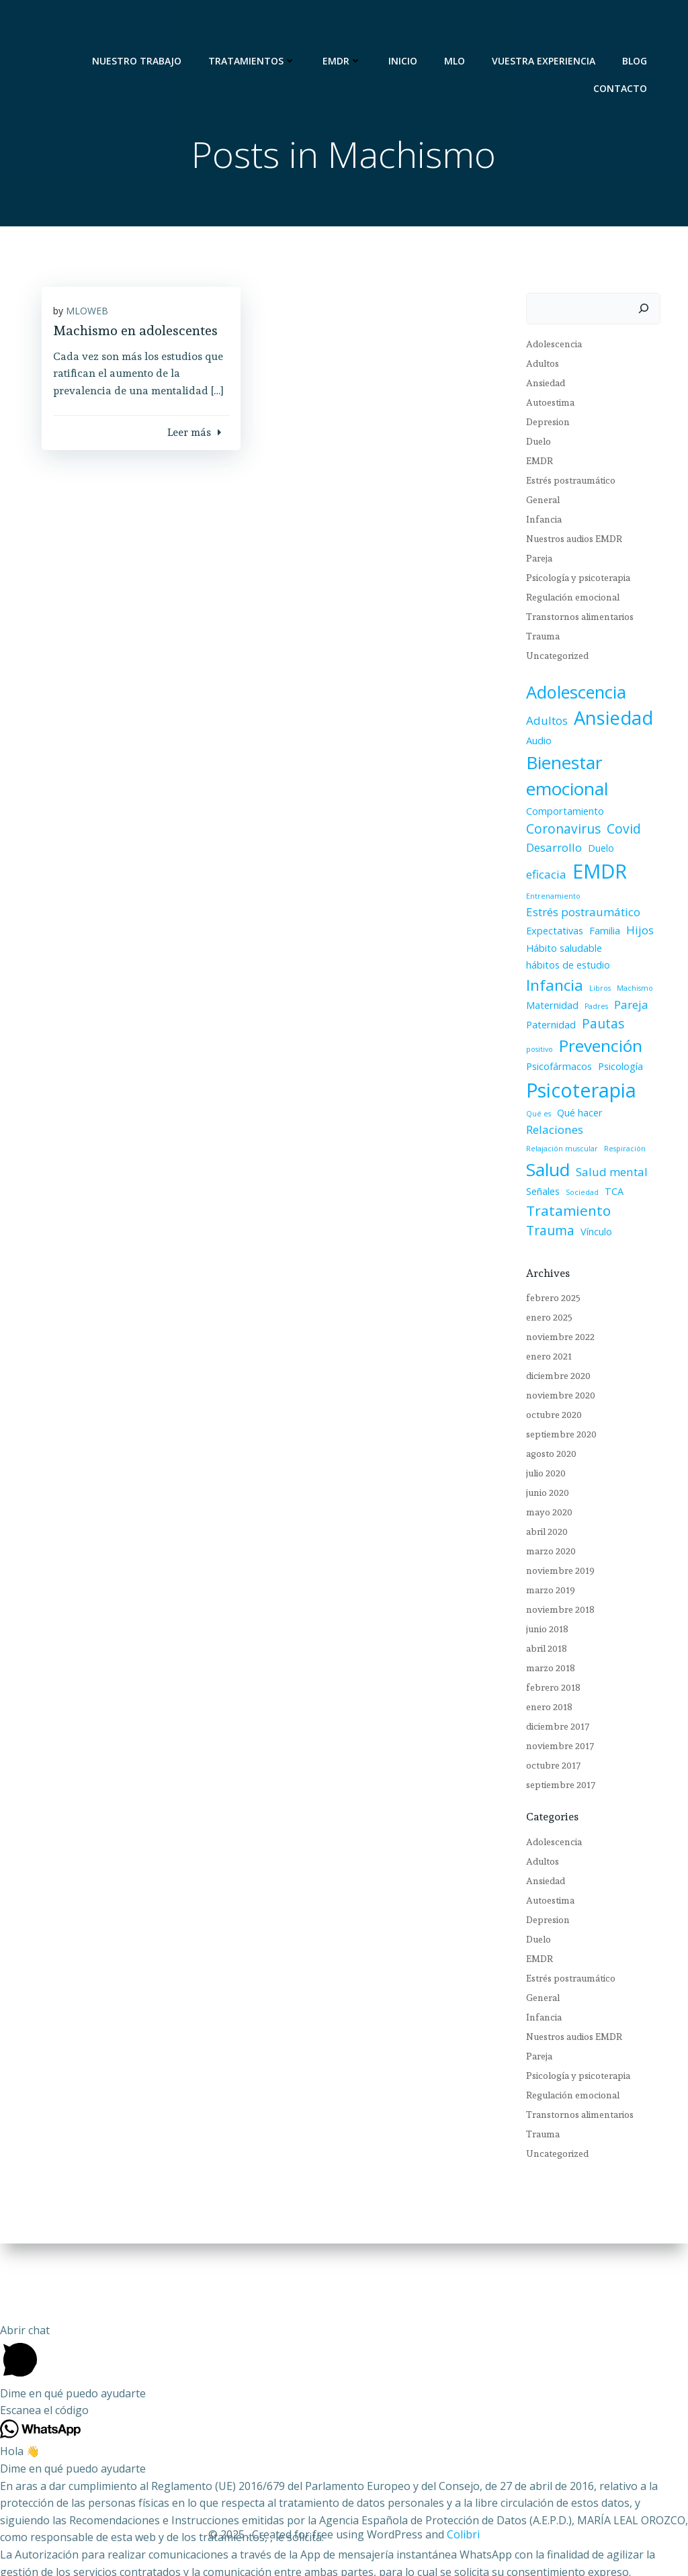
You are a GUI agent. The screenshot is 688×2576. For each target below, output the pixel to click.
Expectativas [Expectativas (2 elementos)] (549, 916)
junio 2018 (542, 1596)
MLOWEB (96, 324)
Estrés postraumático (565, 483)
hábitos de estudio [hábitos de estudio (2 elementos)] (563, 950)
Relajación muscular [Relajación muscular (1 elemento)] (557, 1117)
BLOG (640, 27)
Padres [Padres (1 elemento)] (591, 992)
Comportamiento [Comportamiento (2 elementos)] (560, 813)
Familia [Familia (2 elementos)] (599, 916)
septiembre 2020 (556, 1401)
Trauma (537, 639)
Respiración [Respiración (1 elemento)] (619, 1117)
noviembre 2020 (555, 1362)
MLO (460, 27)
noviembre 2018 (555, 1576)
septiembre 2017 (555, 1751)
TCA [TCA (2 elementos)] (608, 1160)
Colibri (463, 2535)
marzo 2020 (545, 1518)
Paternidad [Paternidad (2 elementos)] (545, 1010)
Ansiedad (540, 386)
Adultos (537, 366)
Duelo (533, 444)
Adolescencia (548, 347)
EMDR (348, 27)
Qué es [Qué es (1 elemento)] (649, 1080)
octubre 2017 (548, 1732)
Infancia (538, 522)
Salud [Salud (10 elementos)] (542, 1138)
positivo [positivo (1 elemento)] (638, 1011)
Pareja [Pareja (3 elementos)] (626, 990)
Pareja (534, 561)
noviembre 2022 (555, 1303)
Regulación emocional (567, 600)
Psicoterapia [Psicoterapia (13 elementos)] (576, 1076)
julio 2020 (540, 1440)
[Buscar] (650, 311)
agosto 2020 (546, 1420)
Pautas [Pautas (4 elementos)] (597, 1009)
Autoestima (545, 405)
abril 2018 (541, 1615)
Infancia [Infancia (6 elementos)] (549, 971)
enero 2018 (544, 1674)
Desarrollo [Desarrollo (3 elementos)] (548, 850)
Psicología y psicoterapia (573, 581)
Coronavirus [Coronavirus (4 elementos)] (558, 832)
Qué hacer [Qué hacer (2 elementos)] (543, 1099)
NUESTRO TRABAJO (142, 27)
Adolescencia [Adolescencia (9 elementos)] (571, 695)
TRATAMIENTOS (258, 27)
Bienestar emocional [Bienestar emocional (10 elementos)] (562, 778)
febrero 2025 (548, 1264)
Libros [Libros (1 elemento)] (594, 974)
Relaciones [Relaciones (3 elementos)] (601, 1098)
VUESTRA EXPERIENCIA (549, 27)
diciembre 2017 (552, 1693)
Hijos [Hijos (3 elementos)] (634, 916)
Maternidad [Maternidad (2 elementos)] (547, 991)
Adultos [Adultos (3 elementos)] (541, 723)
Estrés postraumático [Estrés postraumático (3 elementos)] (578, 897)
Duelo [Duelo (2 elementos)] (596, 851)
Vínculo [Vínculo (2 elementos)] (536, 1198)
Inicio (408, 27)
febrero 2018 (548, 1654)
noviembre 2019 (555, 1537)
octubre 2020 (548, 1381)
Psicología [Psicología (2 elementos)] (615, 1052)
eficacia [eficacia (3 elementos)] (635, 850)
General (537, 503)
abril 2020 (541, 1498)
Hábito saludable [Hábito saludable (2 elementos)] (559, 933)
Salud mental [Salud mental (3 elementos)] (606, 1140)
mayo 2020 (544, 1479)
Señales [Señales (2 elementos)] (537, 1160)
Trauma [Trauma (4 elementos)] (635, 1179)
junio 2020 (542, 1459)
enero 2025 (544, 1284)
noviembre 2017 (555, 1712)
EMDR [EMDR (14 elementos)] (548, 873)
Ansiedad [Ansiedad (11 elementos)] (608, 721)
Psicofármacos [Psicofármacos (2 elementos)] (554, 1052)
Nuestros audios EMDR (569, 542)
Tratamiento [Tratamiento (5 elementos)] (563, 1178)
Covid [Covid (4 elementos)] (618, 832)
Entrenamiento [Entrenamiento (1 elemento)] (608, 878)
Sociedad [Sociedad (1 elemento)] (576, 1161)
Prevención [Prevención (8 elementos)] (562, 1031)
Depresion (542, 425)
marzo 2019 (545, 1557)
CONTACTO (626, 54)
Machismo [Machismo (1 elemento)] (629, 974)
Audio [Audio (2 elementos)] (533, 744)
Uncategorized (552, 659)
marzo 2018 (545, 1635)
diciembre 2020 (553, 1342)
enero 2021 (543, 1323)
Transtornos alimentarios (574, 620)
